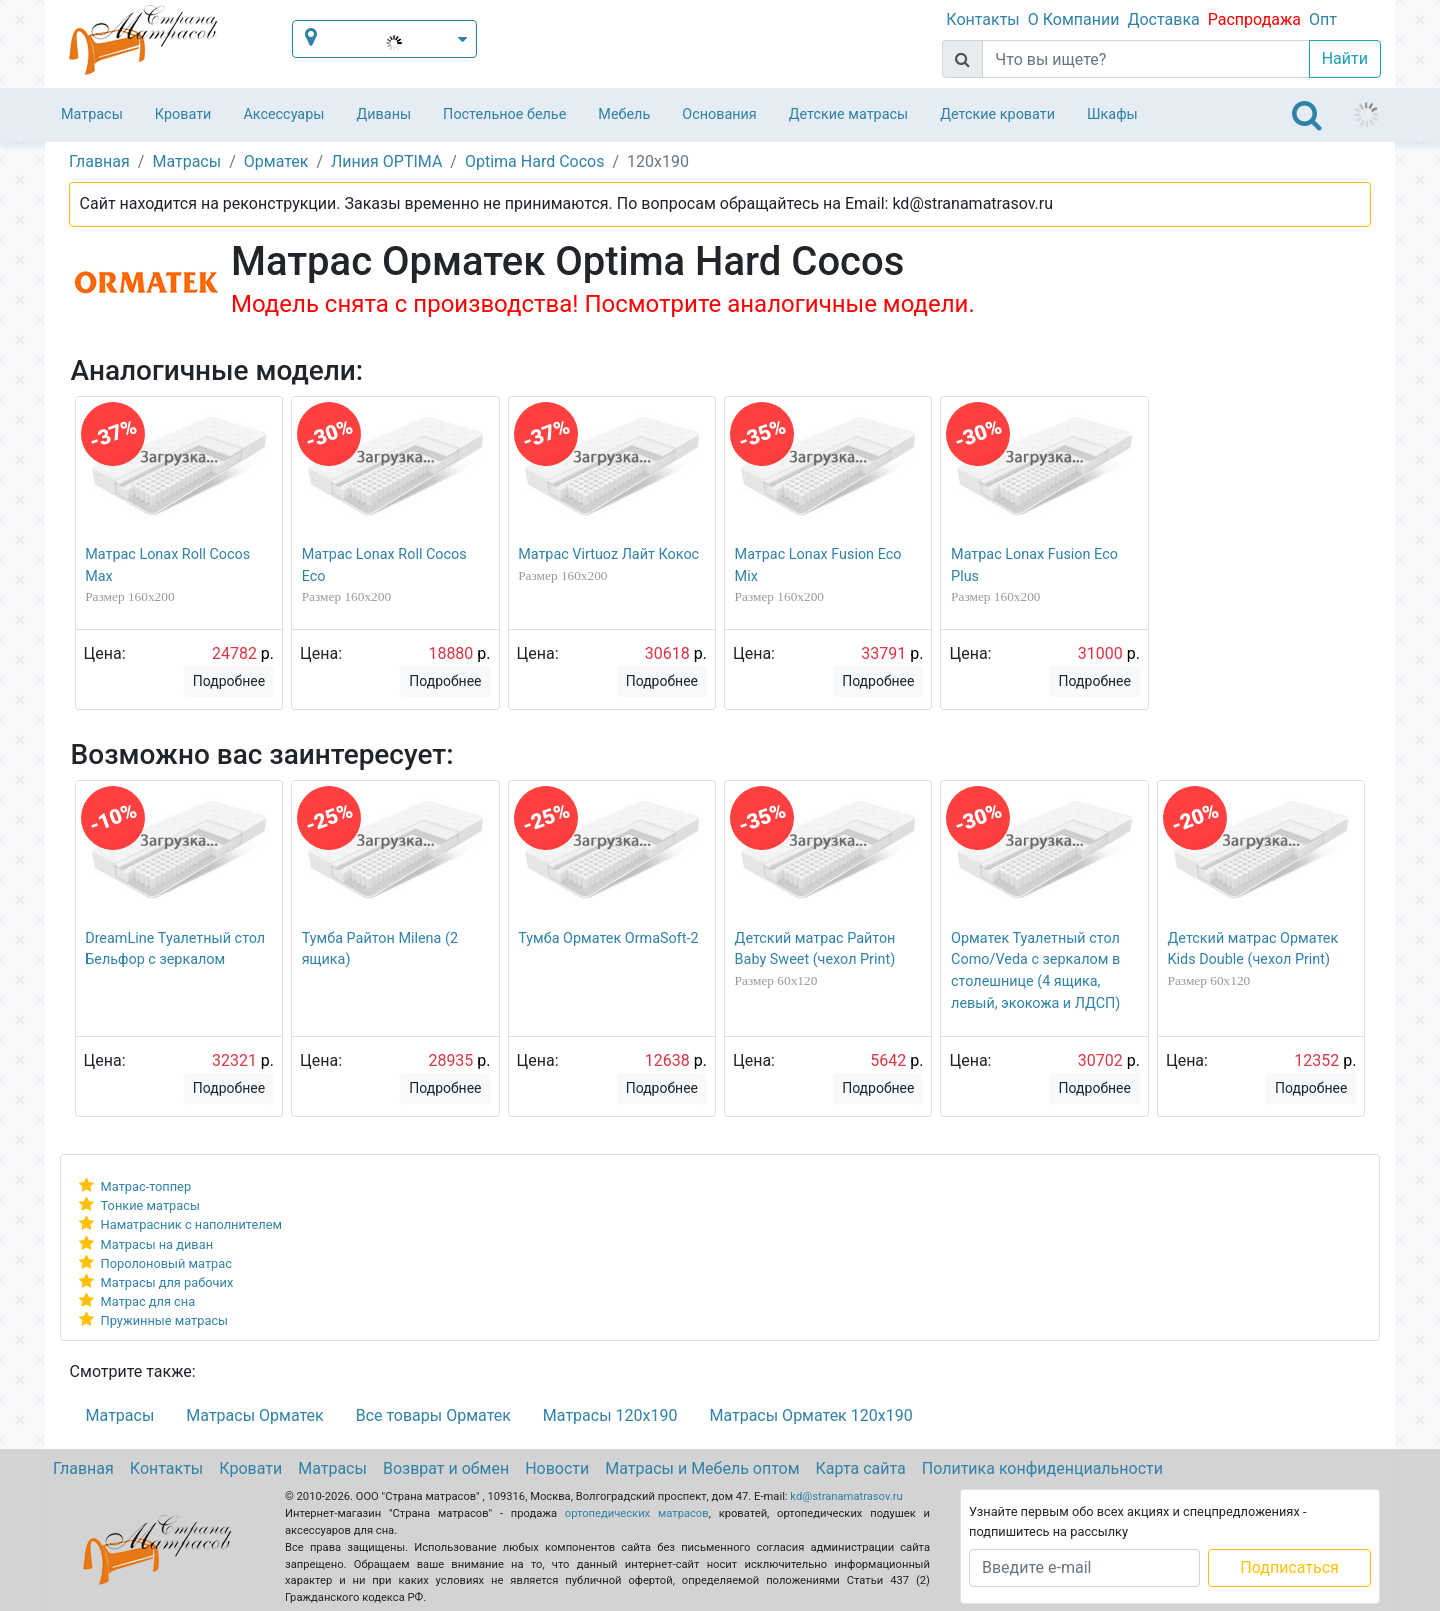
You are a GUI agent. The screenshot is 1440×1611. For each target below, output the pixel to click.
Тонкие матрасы (150, 1205)
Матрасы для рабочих (167, 1282)
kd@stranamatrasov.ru (846, 1496)
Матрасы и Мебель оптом (702, 1468)
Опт (1323, 19)
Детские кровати (997, 114)
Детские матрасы (848, 114)
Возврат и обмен (446, 1468)
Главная (83, 1468)
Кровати (183, 114)
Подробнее (229, 681)
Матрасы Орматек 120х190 (810, 1415)
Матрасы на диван (157, 1244)
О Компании (1074, 19)
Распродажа (1254, 19)
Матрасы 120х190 (610, 1415)
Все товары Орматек (433, 1415)
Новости (557, 1468)
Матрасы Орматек (254, 1415)
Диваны (383, 114)
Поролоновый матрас (166, 1263)
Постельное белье (504, 114)
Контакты (982, 19)
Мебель (624, 114)
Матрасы (92, 114)
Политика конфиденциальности (1042, 1468)
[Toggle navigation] (1307, 115)
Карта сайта (861, 1468)
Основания (719, 114)
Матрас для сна (148, 1301)
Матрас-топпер (146, 1186)
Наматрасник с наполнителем (191, 1224)
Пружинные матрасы (164, 1320)
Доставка (1163, 19)
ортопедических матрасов (637, 1513)
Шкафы (1112, 114)
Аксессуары (283, 114)
